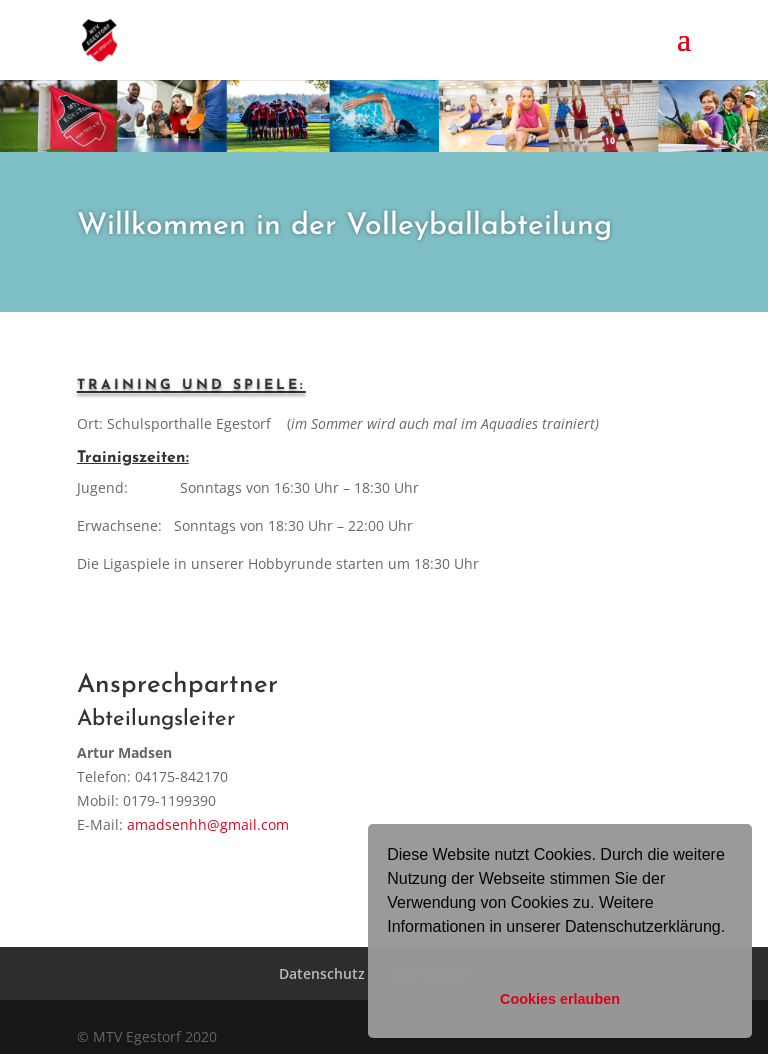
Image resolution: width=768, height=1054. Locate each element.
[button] (390, 953)
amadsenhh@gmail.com (208, 824)
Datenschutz (322, 973)
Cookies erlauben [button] (560, 999)
